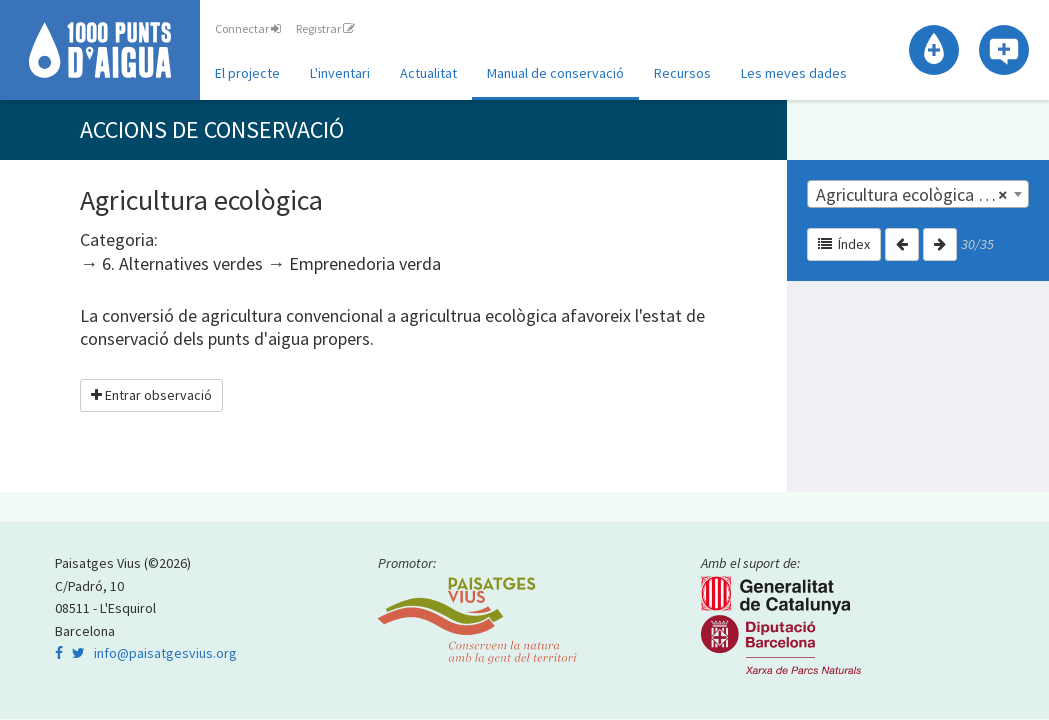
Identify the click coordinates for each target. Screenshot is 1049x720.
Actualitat (428, 73)
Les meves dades (794, 73)
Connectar (248, 28)
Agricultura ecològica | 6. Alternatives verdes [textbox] (922, 195)
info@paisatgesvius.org (165, 653)
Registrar (325, 28)
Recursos (682, 73)
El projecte (247, 73)
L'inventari (340, 73)
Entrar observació (151, 395)
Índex (844, 244)
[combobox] (918, 194)
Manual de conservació (555, 73)
